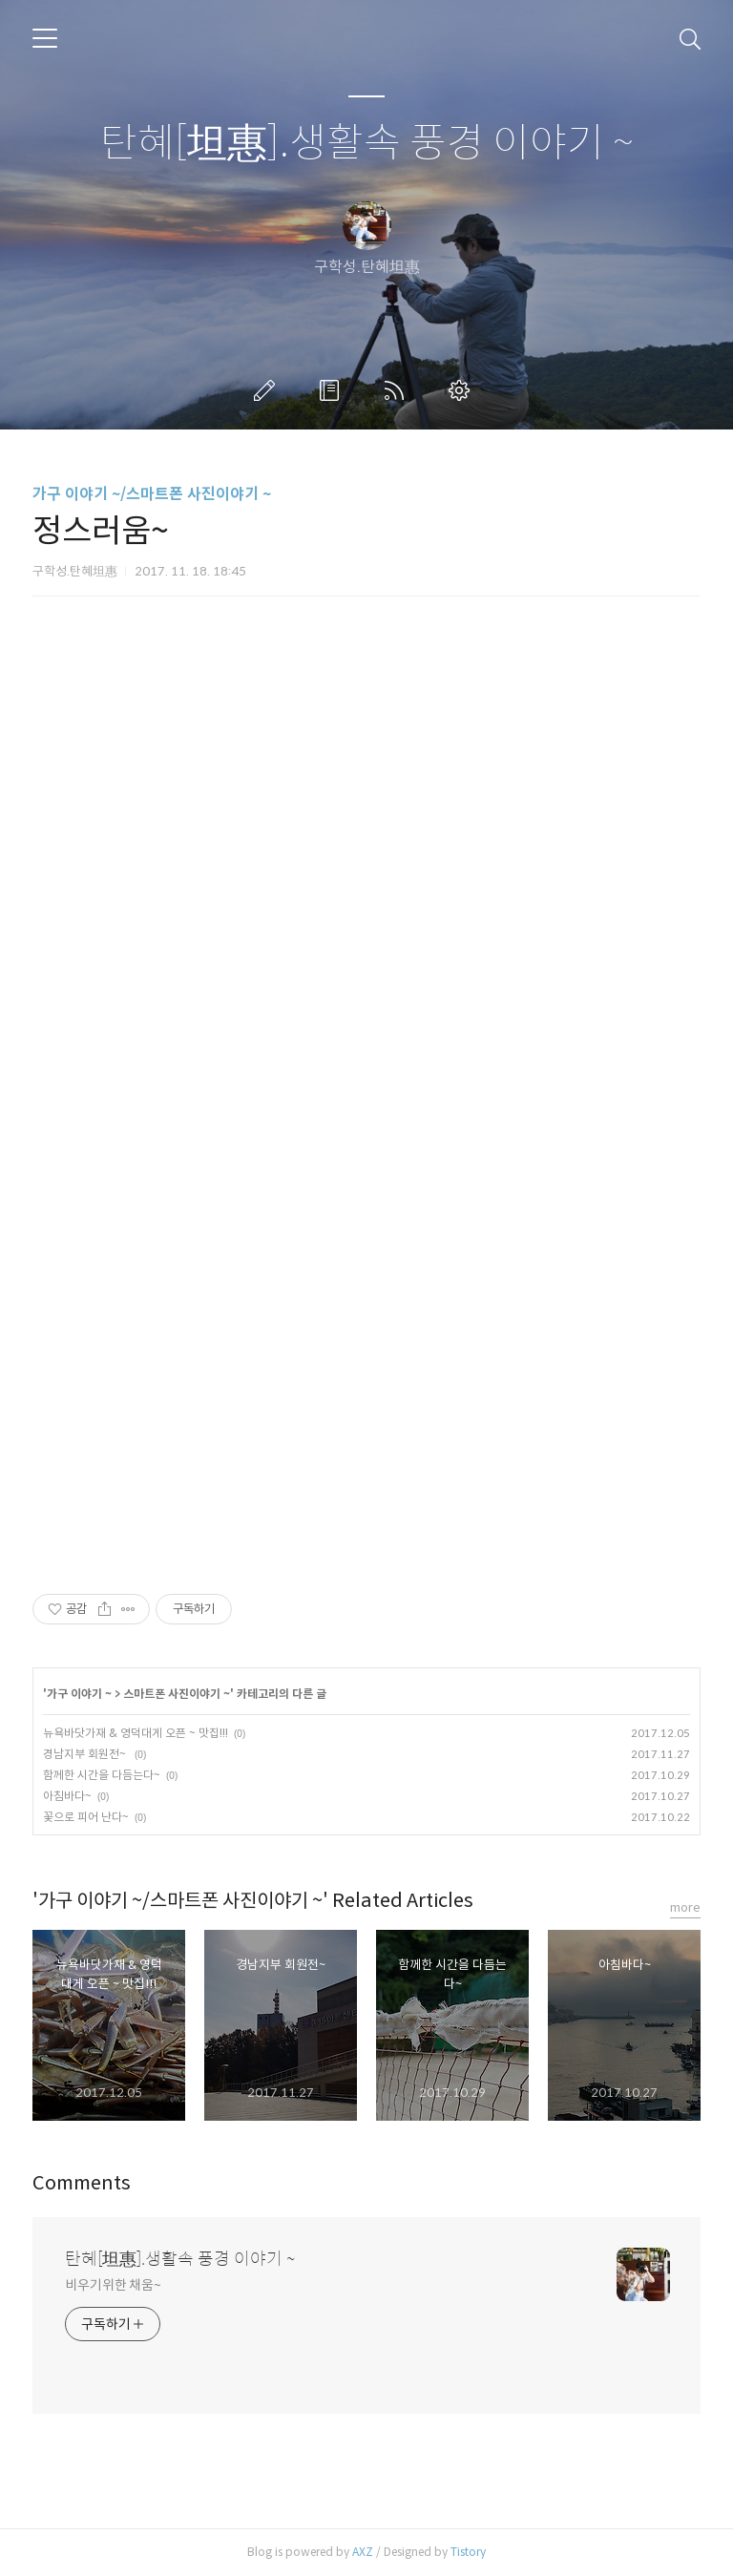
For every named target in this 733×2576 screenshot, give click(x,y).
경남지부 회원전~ (86, 1754)
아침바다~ (67, 1796)
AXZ (362, 2552)
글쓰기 (268, 390)
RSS (398, 390)
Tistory (468, 2552)
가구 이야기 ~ (79, 1693)
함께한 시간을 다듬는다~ (101, 1775)
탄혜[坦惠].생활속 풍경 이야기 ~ (367, 143)
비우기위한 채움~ (113, 2284)
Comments (81, 2183)
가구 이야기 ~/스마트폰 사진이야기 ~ (151, 494)
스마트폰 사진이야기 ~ (176, 1693)
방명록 (333, 390)
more (685, 1907)
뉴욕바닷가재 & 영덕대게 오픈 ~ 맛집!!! (135, 1733)
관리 (463, 390)
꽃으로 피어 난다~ (86, 1817)
